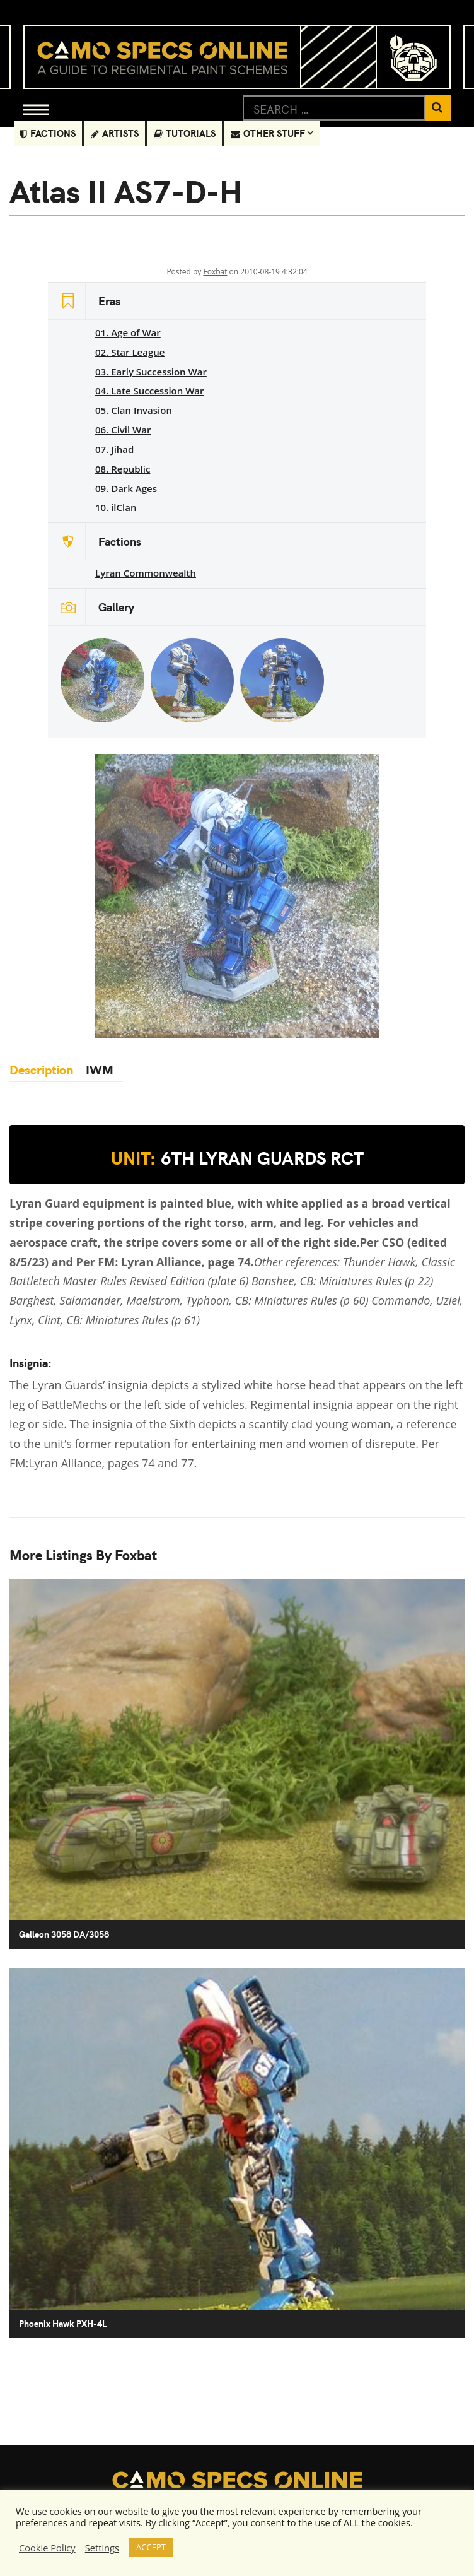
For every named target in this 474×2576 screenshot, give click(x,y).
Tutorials (185, 132)
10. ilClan (115, 507)
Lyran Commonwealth (145, 573)
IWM (96, 1069)
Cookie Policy (47, 2547)
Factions (48, 132)
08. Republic (122, 468)
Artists (115, 132)
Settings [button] (102, 2547)
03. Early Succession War (151, 371)
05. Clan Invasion (133, 410)
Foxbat (215, 271)
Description (41, 1069)
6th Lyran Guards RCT (237, 1157)
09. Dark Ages (126, 488)
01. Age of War (128, 332)
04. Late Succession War (149, 390)
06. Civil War (123, 429)
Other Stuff (268, 132)
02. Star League (130, 352)
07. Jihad (114, 449)
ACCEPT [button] (151, 2547)
